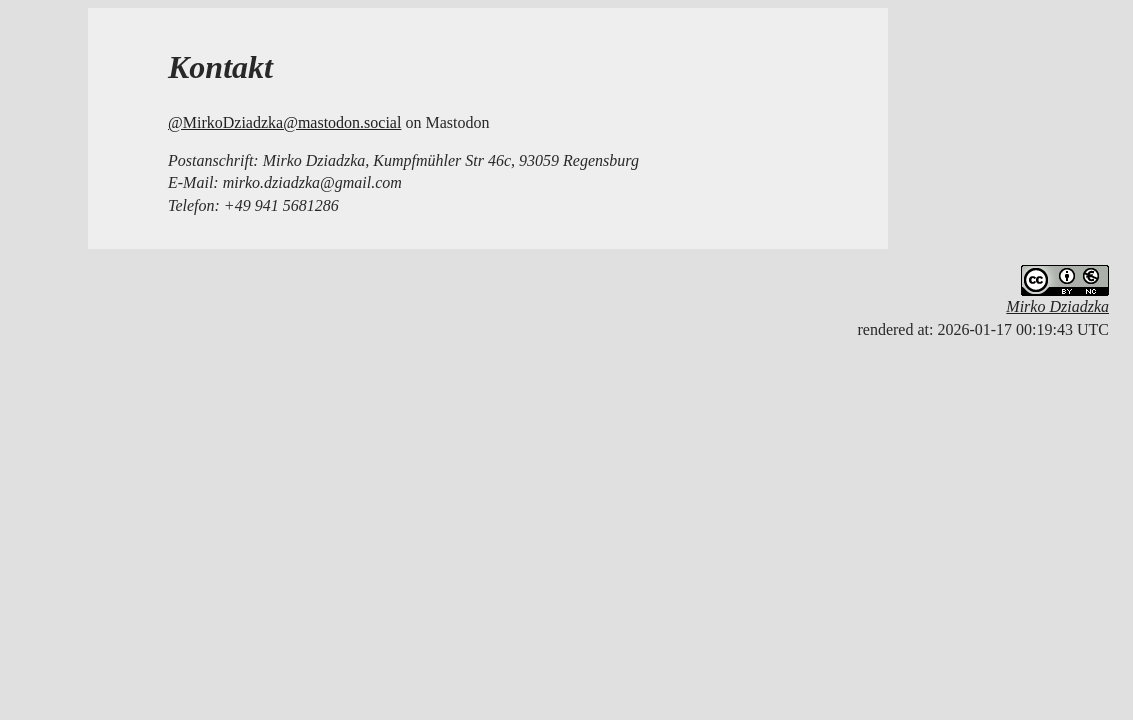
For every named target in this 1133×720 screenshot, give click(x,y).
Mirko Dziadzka (1057, 306)
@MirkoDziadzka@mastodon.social (284, 122)
